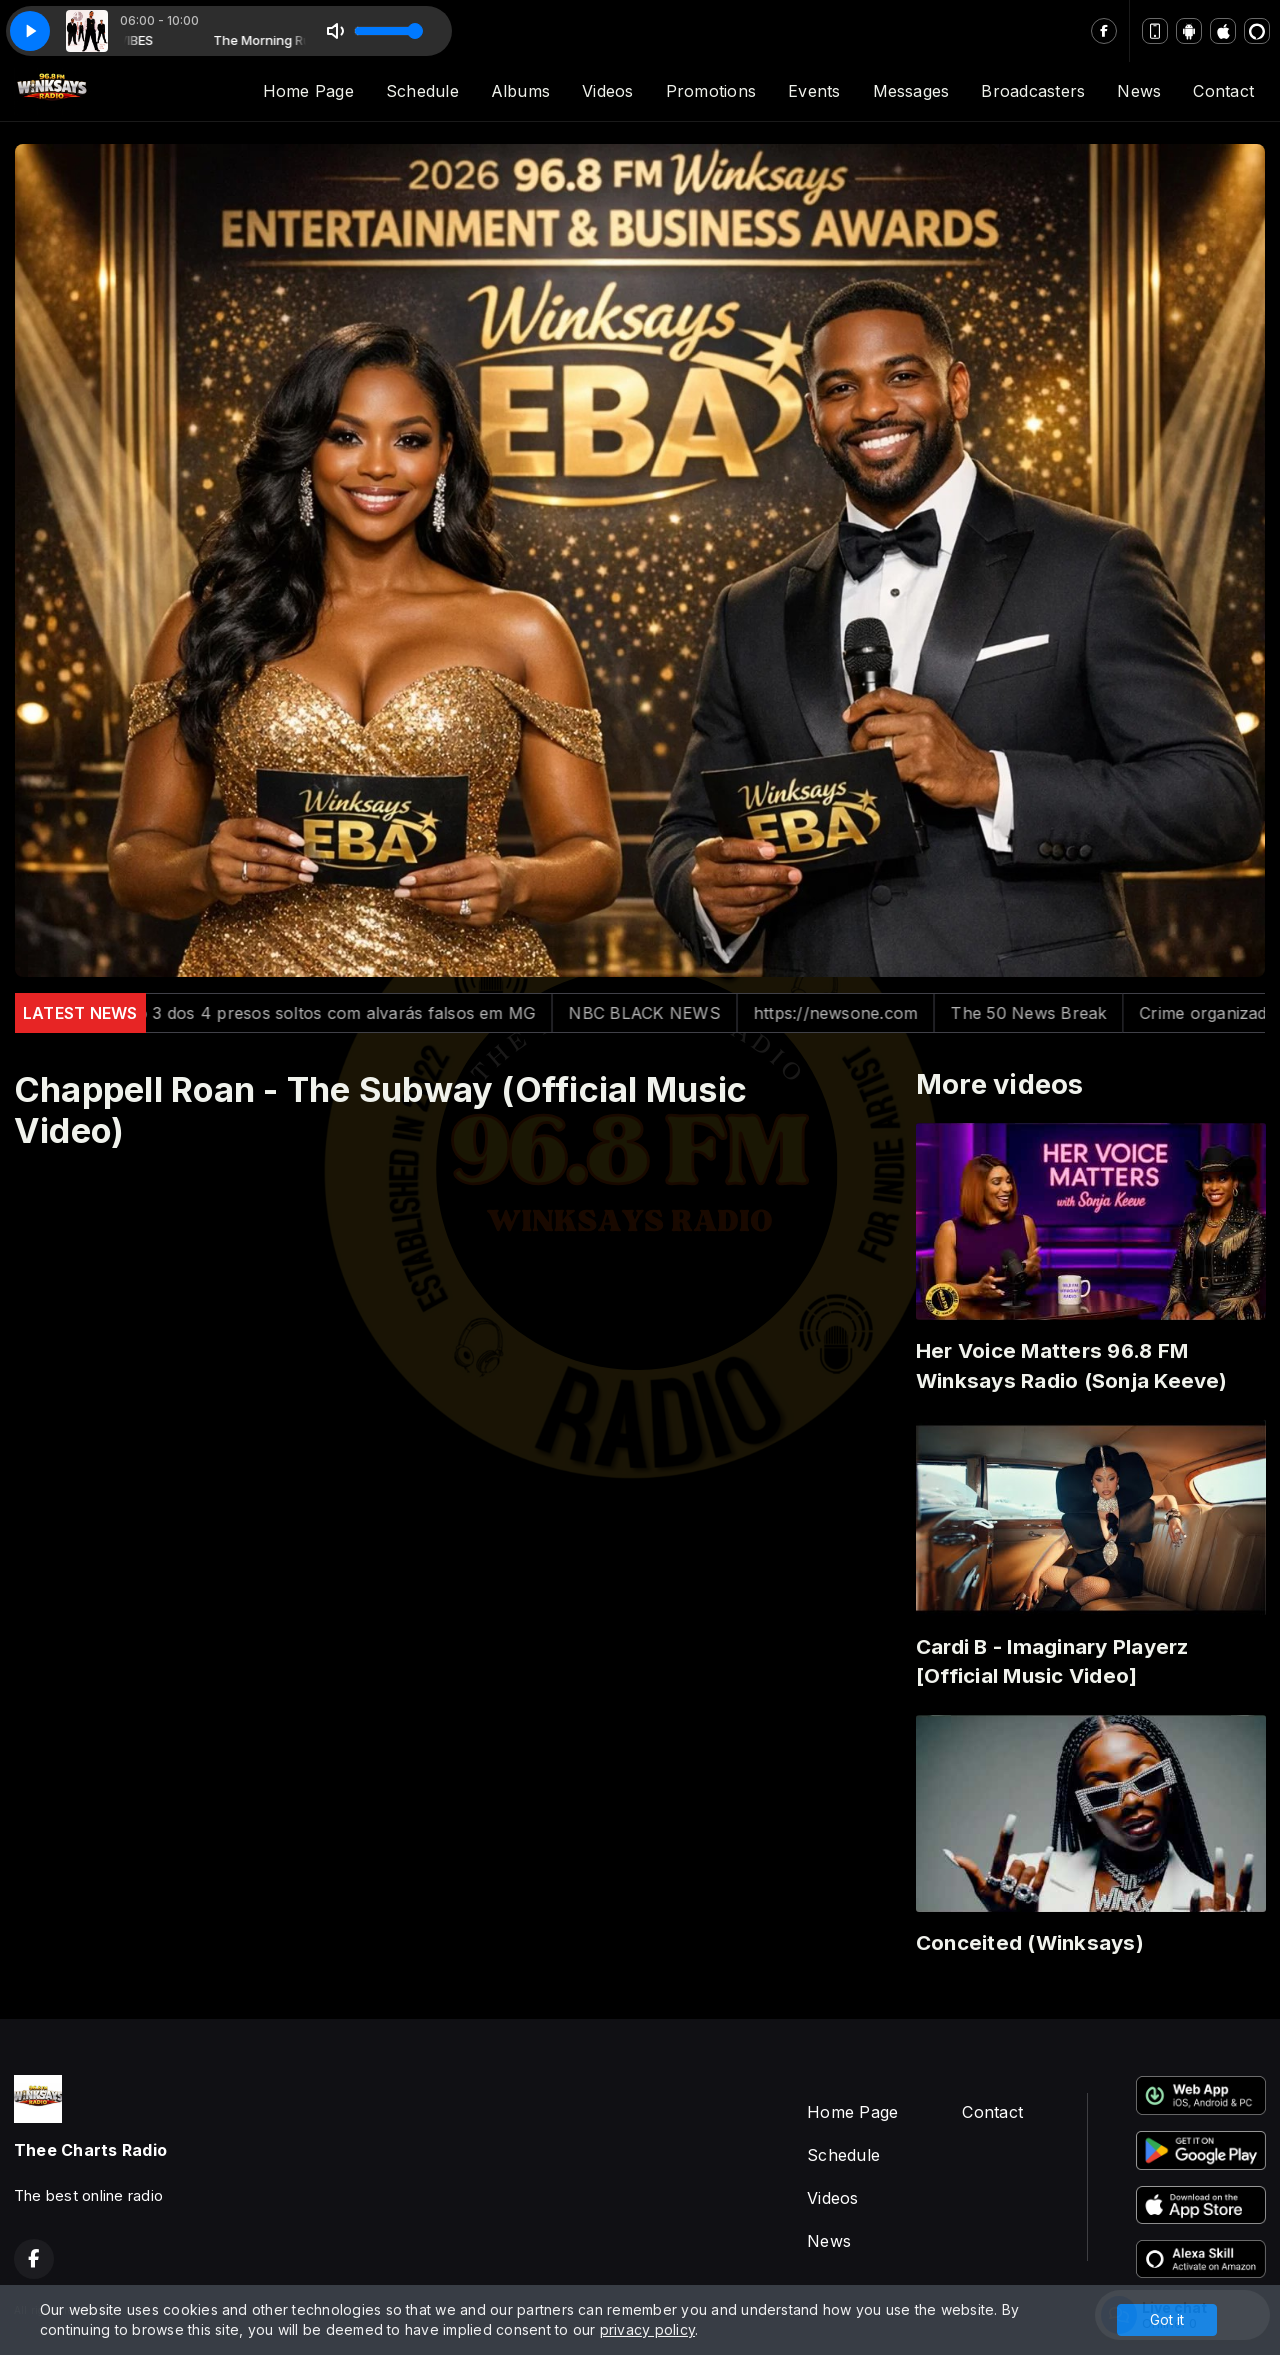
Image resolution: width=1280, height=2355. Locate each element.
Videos (607, 91)
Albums (520, 91)
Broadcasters (1033, 91)
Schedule (422, 91)
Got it (1167, 2319)
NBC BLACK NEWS (673, 1013)
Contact (1223, 91)
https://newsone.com (865, 1013)
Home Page (308, 91)
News (1139, 91)
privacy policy (647, 2329)
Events (814, 91)
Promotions (711, 91)
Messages (911, 91)
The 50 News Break (1058, 1013)
